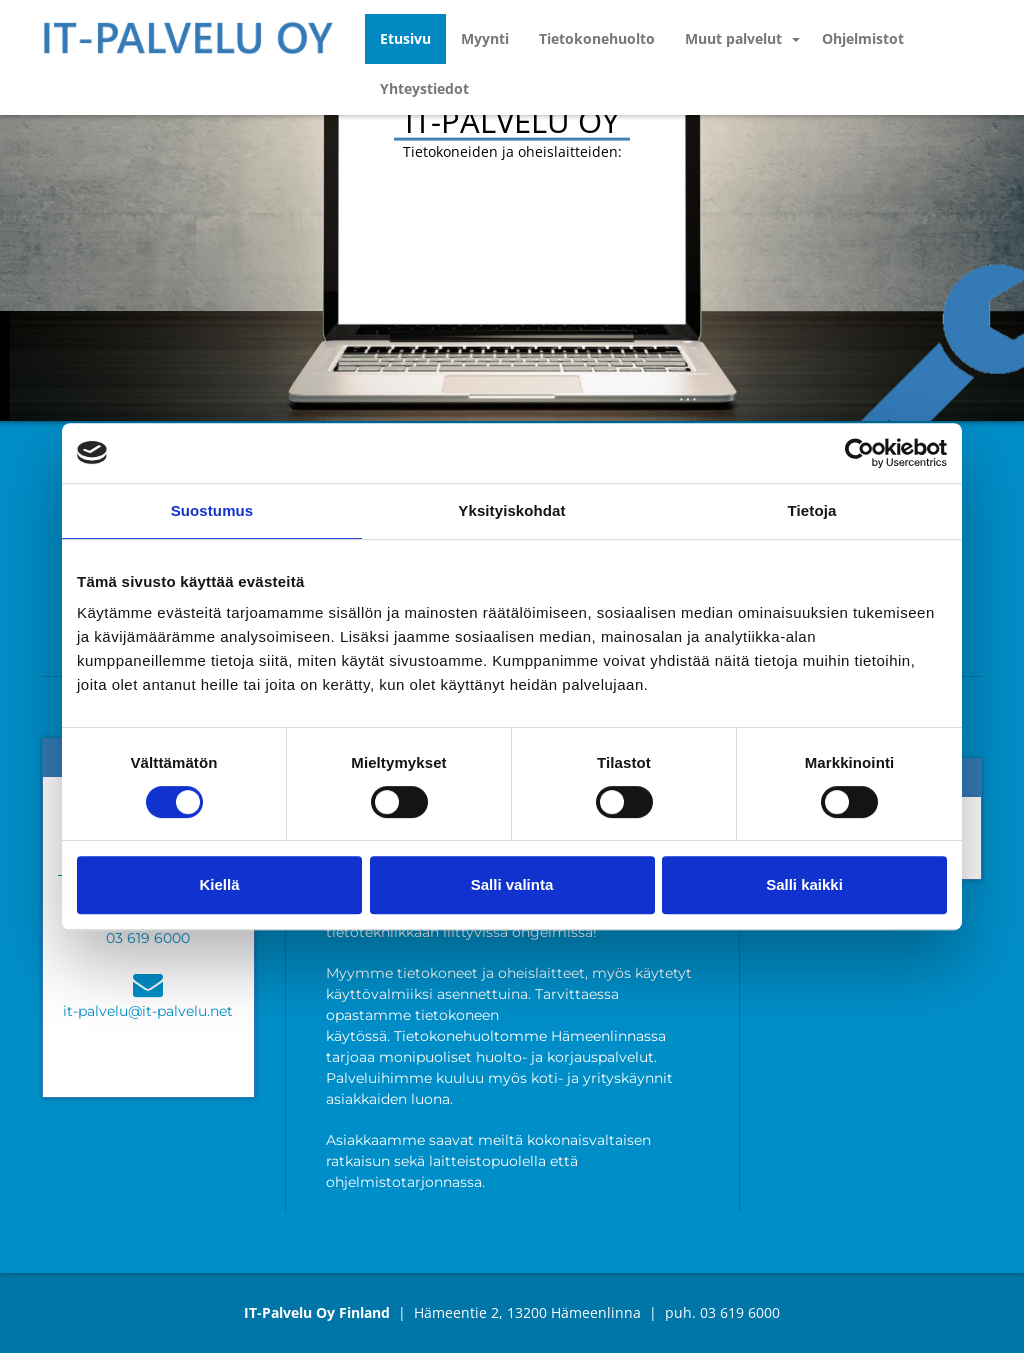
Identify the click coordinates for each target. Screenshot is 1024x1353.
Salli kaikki (804, 884)
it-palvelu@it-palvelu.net (148, 1011)
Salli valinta (512, 884)
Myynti (485, 38)
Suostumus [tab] (212, 510)
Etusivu (405, 38)
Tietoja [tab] (812, 510)
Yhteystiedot (424, 88)
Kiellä (219, 884)
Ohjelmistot (863, 38)
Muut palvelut (733, 38)
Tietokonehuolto (597, 38)
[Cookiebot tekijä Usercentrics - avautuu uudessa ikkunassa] (859, 453)
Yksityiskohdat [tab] (511, 510)
